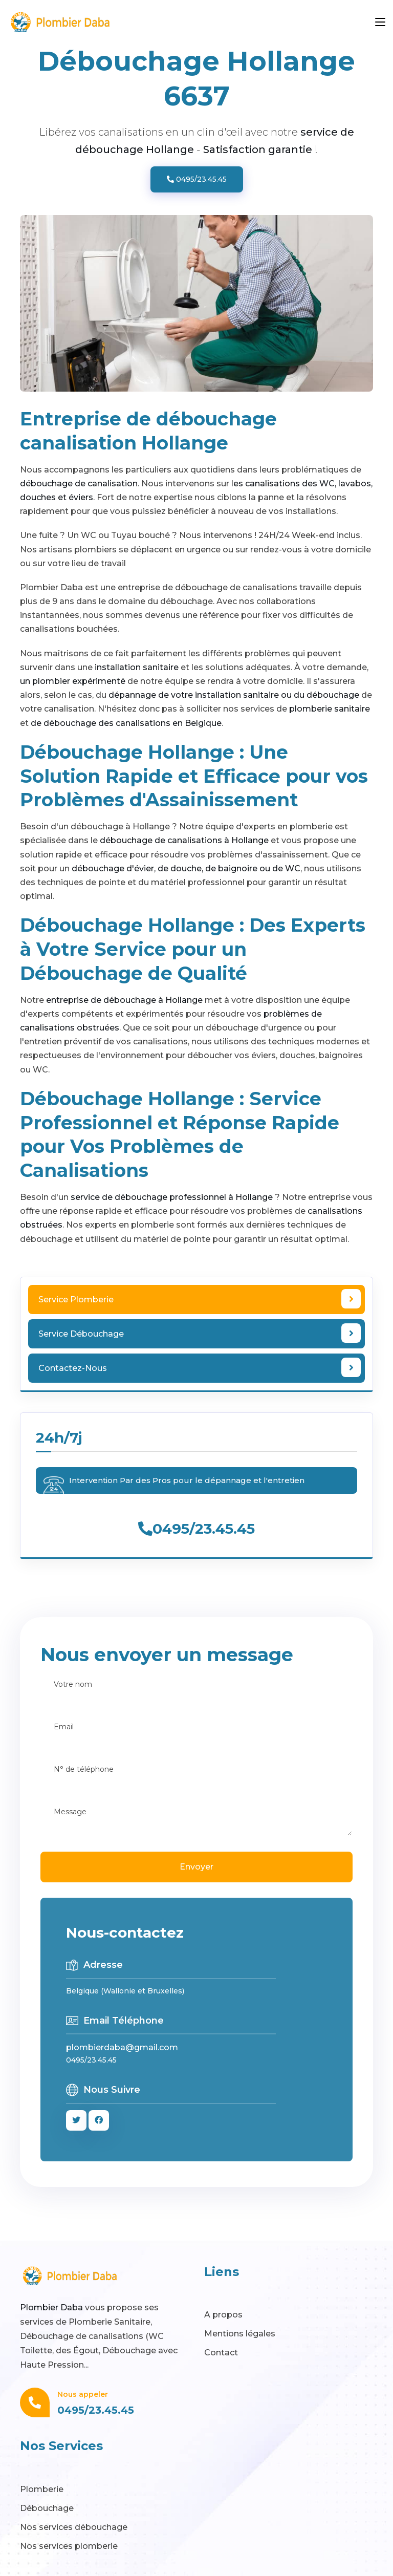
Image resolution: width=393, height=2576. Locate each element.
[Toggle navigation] (380, 22)
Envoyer (196, 1867)
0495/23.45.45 (197, 179)
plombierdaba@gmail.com (122, 2047)
